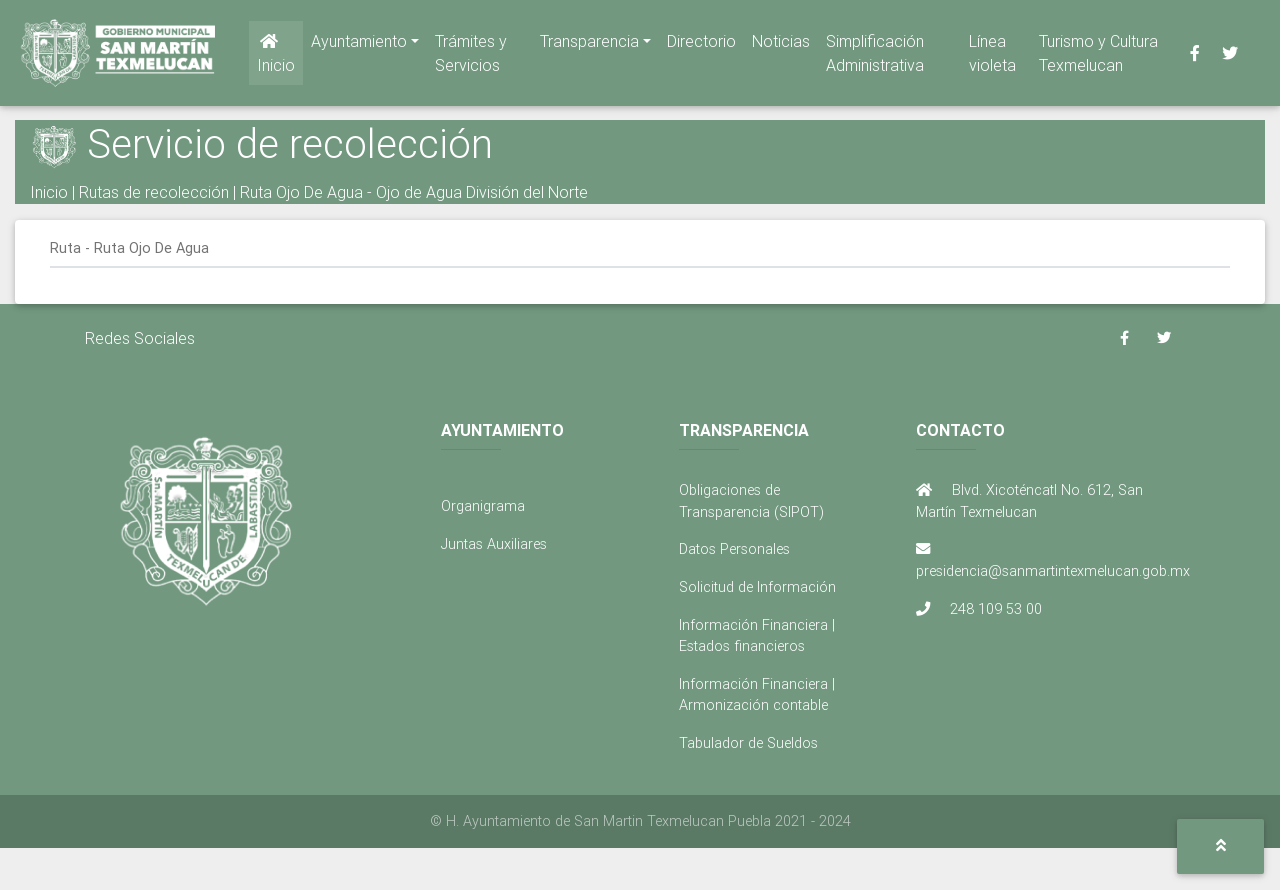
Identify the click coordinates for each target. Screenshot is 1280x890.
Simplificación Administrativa (875, 57)
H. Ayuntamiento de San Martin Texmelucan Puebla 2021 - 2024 (648, 821)
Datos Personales (734, 549)
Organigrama (483, 506)
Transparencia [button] (589, 45)
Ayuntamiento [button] (359, 45)
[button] (1220, 846)
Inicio (276, 58)
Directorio (701, 45)
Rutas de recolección (154, 192)
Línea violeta (992, 57)
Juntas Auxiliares (494, 544)
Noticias (781, 45)
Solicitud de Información (757, 587)
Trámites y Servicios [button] (471, 57)
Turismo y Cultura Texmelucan (1098, 57)
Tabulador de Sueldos (748, 743)
